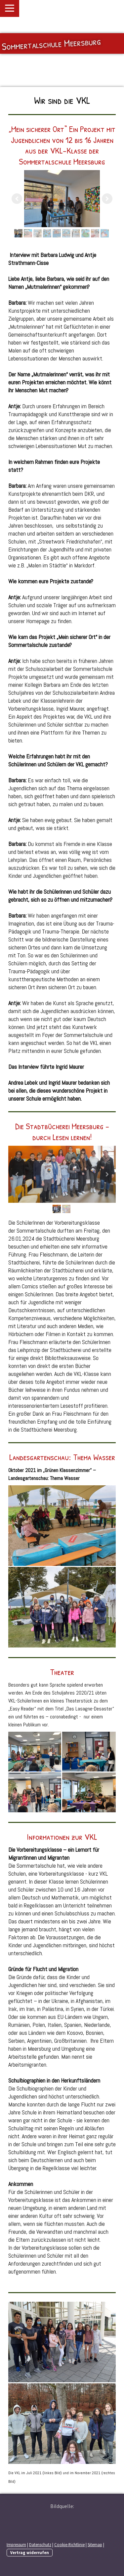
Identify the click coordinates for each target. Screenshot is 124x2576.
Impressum (16, 2544)
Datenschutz (40, 2544)
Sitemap (95, 2544)
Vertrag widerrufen (29, 2552)
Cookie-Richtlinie (69, 2544)
